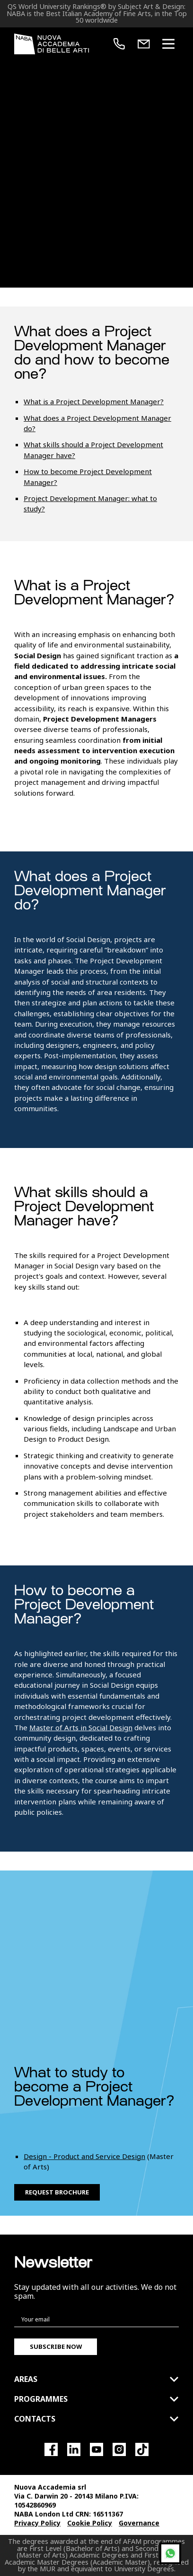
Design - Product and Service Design (84, 2156)
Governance (139, 2522)
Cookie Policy (89, 2522)
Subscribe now (56, 2346)
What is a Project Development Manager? (94, 401)
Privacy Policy (37, 2522)
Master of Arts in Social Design (80, 1727)
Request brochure (57, 2192)
